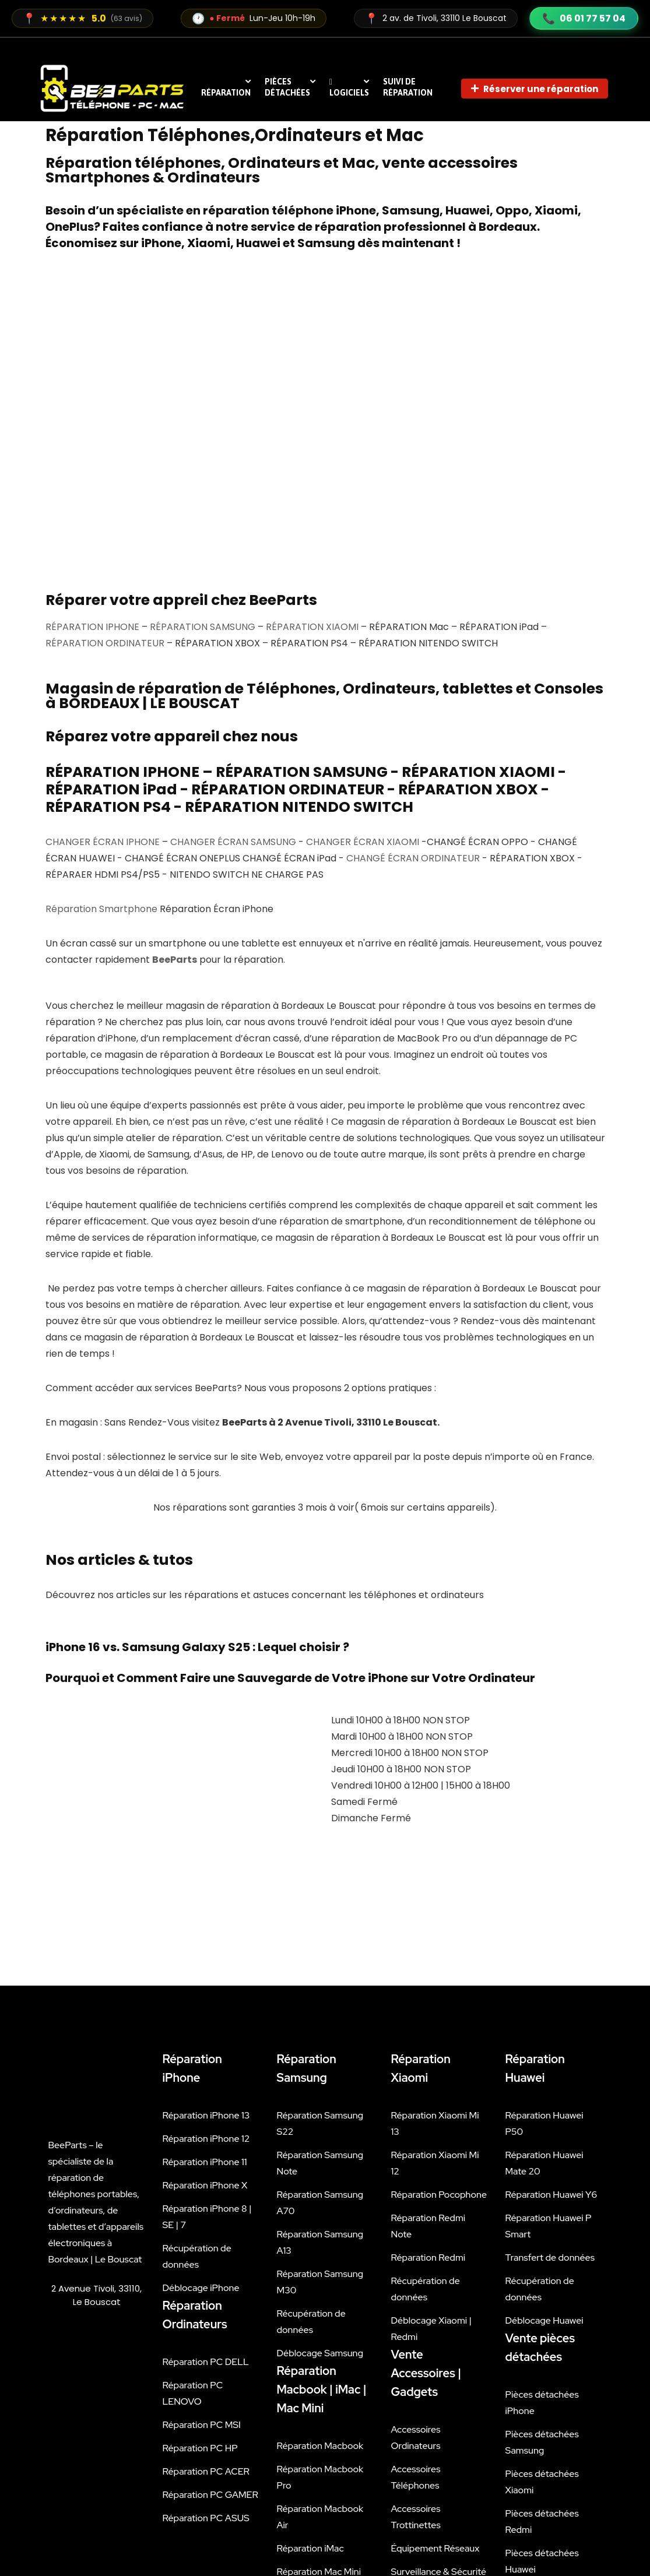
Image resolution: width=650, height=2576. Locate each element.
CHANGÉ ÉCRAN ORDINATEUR (413, 615)
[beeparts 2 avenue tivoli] (96, 2253)
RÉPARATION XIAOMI (312, 384)
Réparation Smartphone (101, 666)
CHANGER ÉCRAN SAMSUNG (233, 599)
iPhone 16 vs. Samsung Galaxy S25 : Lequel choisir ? (197, 1404)
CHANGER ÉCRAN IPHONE (102, 599)
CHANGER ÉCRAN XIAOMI (362, 599)
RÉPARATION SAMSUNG (202, 384)
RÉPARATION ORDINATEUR (104, 400)
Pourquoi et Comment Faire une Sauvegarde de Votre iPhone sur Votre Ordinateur (290, 1435)
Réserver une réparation (534, 89)
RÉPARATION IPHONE (92, 384)
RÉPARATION (226, 92)
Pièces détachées (287, 87)
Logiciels (349, 87)
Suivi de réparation (408, 87)
